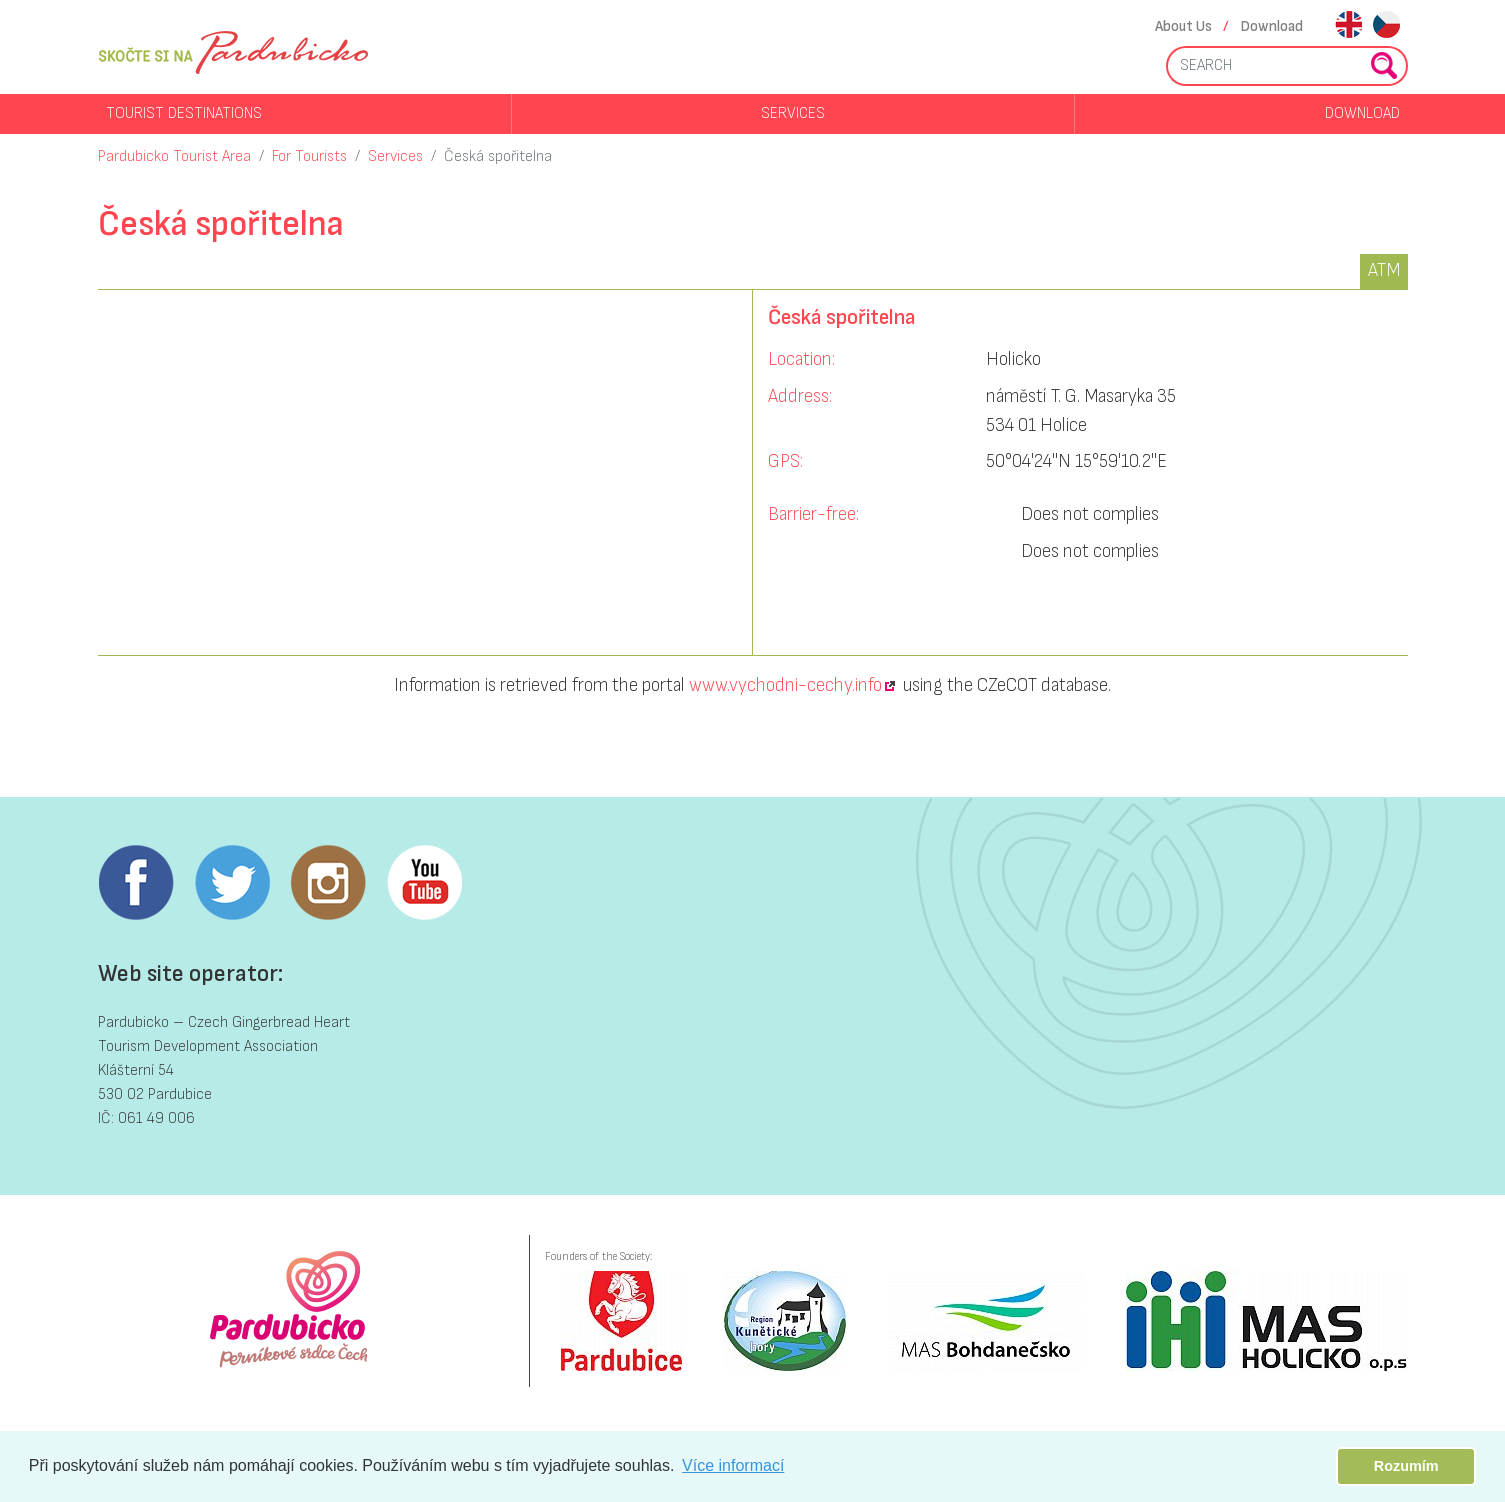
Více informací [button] (733, 1465)
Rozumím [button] (1406, 1466)
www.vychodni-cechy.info (785, 685)
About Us (1183, 26)
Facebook (136, 883)
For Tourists (309, 156)
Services (793, 113)
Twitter (232, 883)
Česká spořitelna (498, 156)
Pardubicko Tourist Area (174, 156)
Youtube (424, 883)
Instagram (328, 883)
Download (1272, 26)
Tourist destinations (184, 113)
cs (1386, 26)
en (1348, 26)
